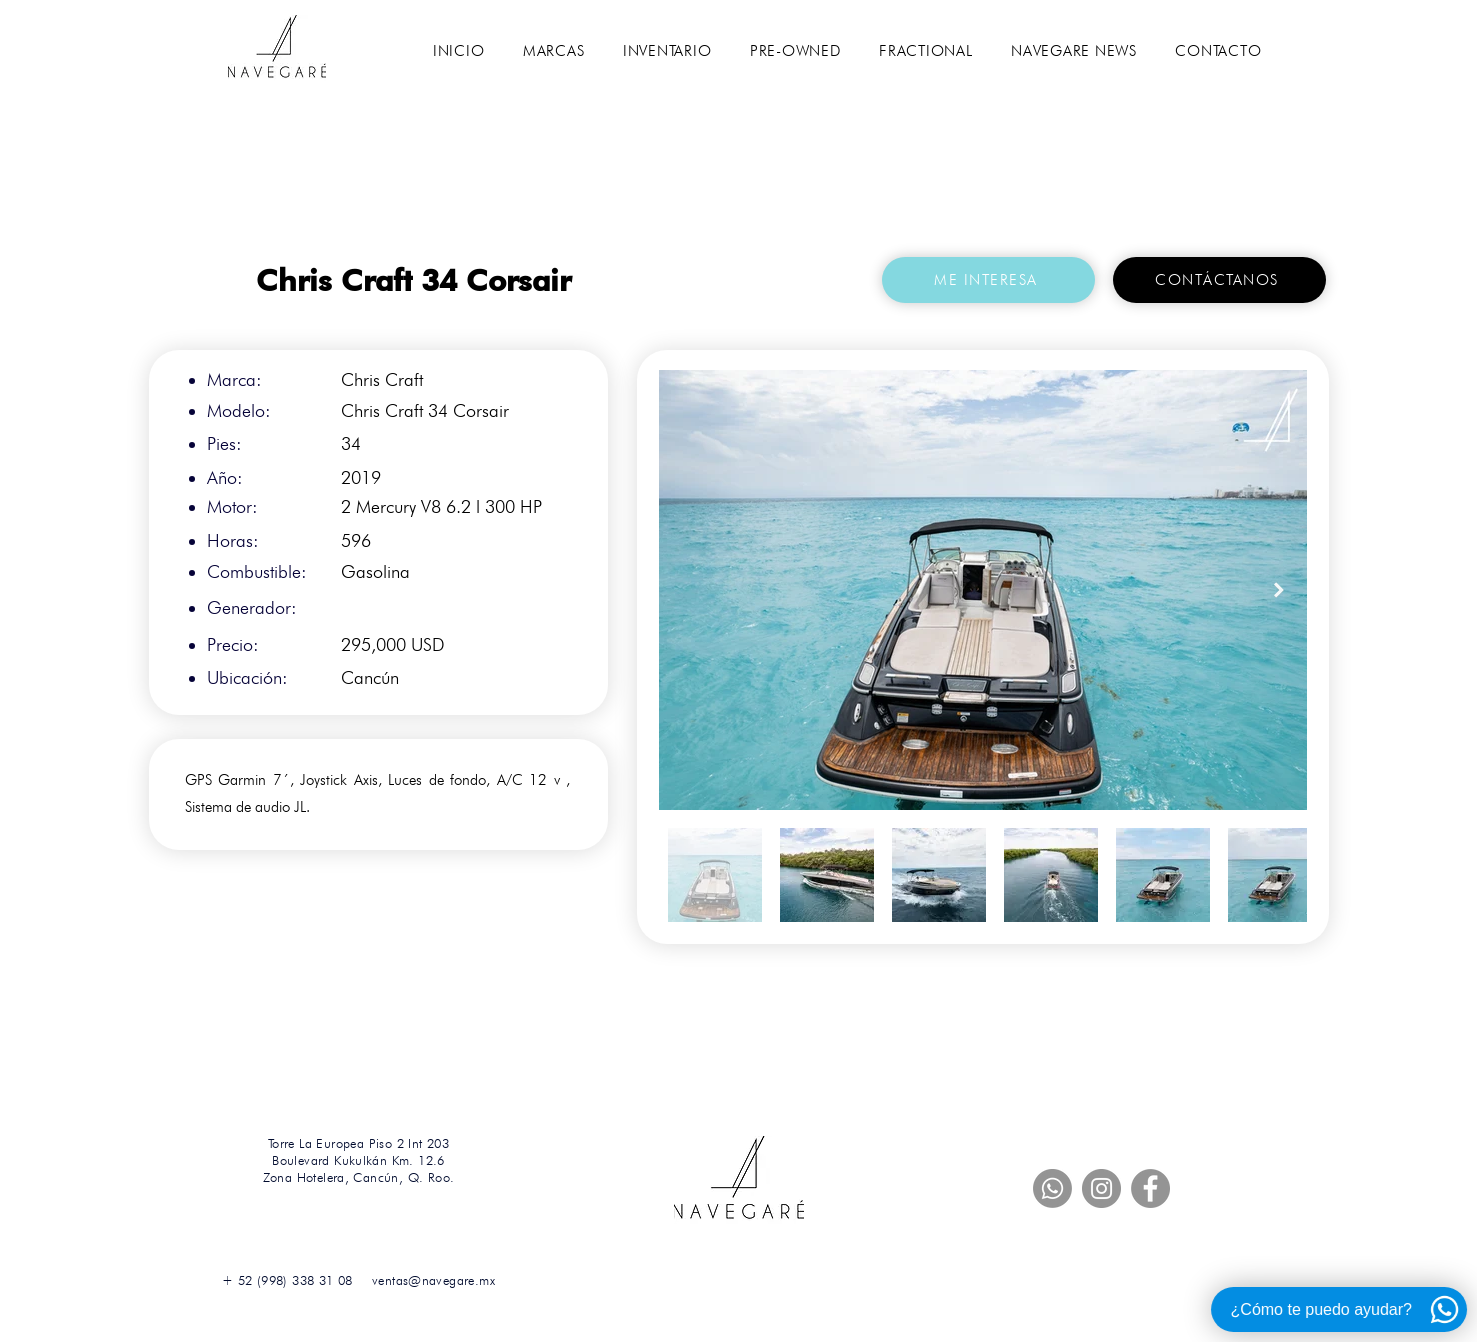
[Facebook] (1150, 1188)
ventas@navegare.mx (433, 1280)
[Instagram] (1101, 1188)
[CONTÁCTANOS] (1219, 280)
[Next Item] (1279, 589)
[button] (554, 51)
